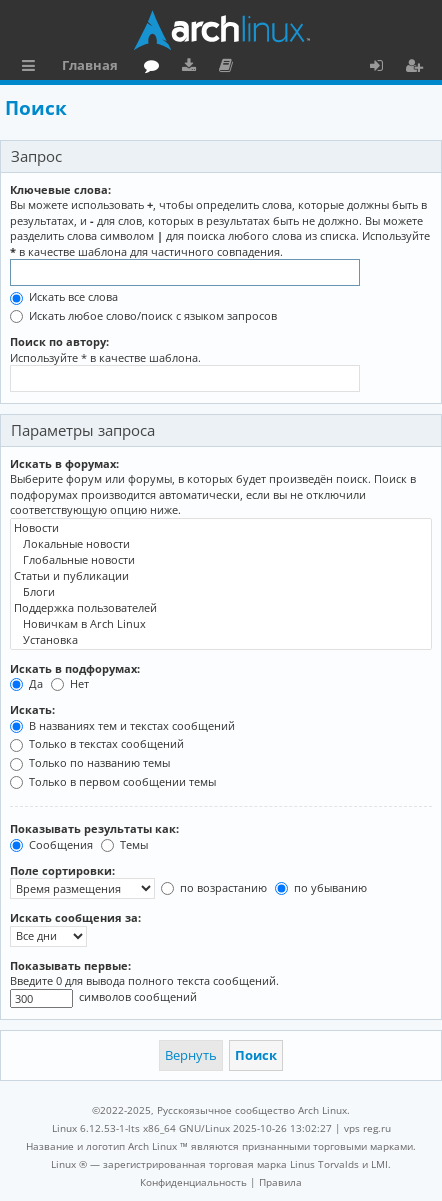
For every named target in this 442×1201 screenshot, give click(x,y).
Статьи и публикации (221, 576)
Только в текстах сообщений (97, 743)
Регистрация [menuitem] (418, 68)
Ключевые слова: (60, 189)
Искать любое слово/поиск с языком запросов (143, 315)
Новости (221, 528)
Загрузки (192, 68)
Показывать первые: (70, 965)
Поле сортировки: (62, 870)
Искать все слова (64, 296)
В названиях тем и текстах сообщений (122, 725)
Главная (90, 65)
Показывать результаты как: (94, 828)
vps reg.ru (367, 1128)
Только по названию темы (90, 762)
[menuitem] (193, 1182)
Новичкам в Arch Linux (221, 624)
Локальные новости (221, 544)
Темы (124, 844)
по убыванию (321, 887)
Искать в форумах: (64, 463)
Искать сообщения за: (75, 917)
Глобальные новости (221, 560)
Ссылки (32, 68)
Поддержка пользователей (221, 608)
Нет (70, 683)
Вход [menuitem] (383, 68)
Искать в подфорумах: (75, 668)
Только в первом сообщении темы (113, 781)
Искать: (32, 709)
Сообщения (51, 844)
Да (26, 683)
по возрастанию (214, 887)
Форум (155, 68)
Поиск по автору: (59, 341)
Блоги (221, 592)
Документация (229, 68)
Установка (221, 640)
